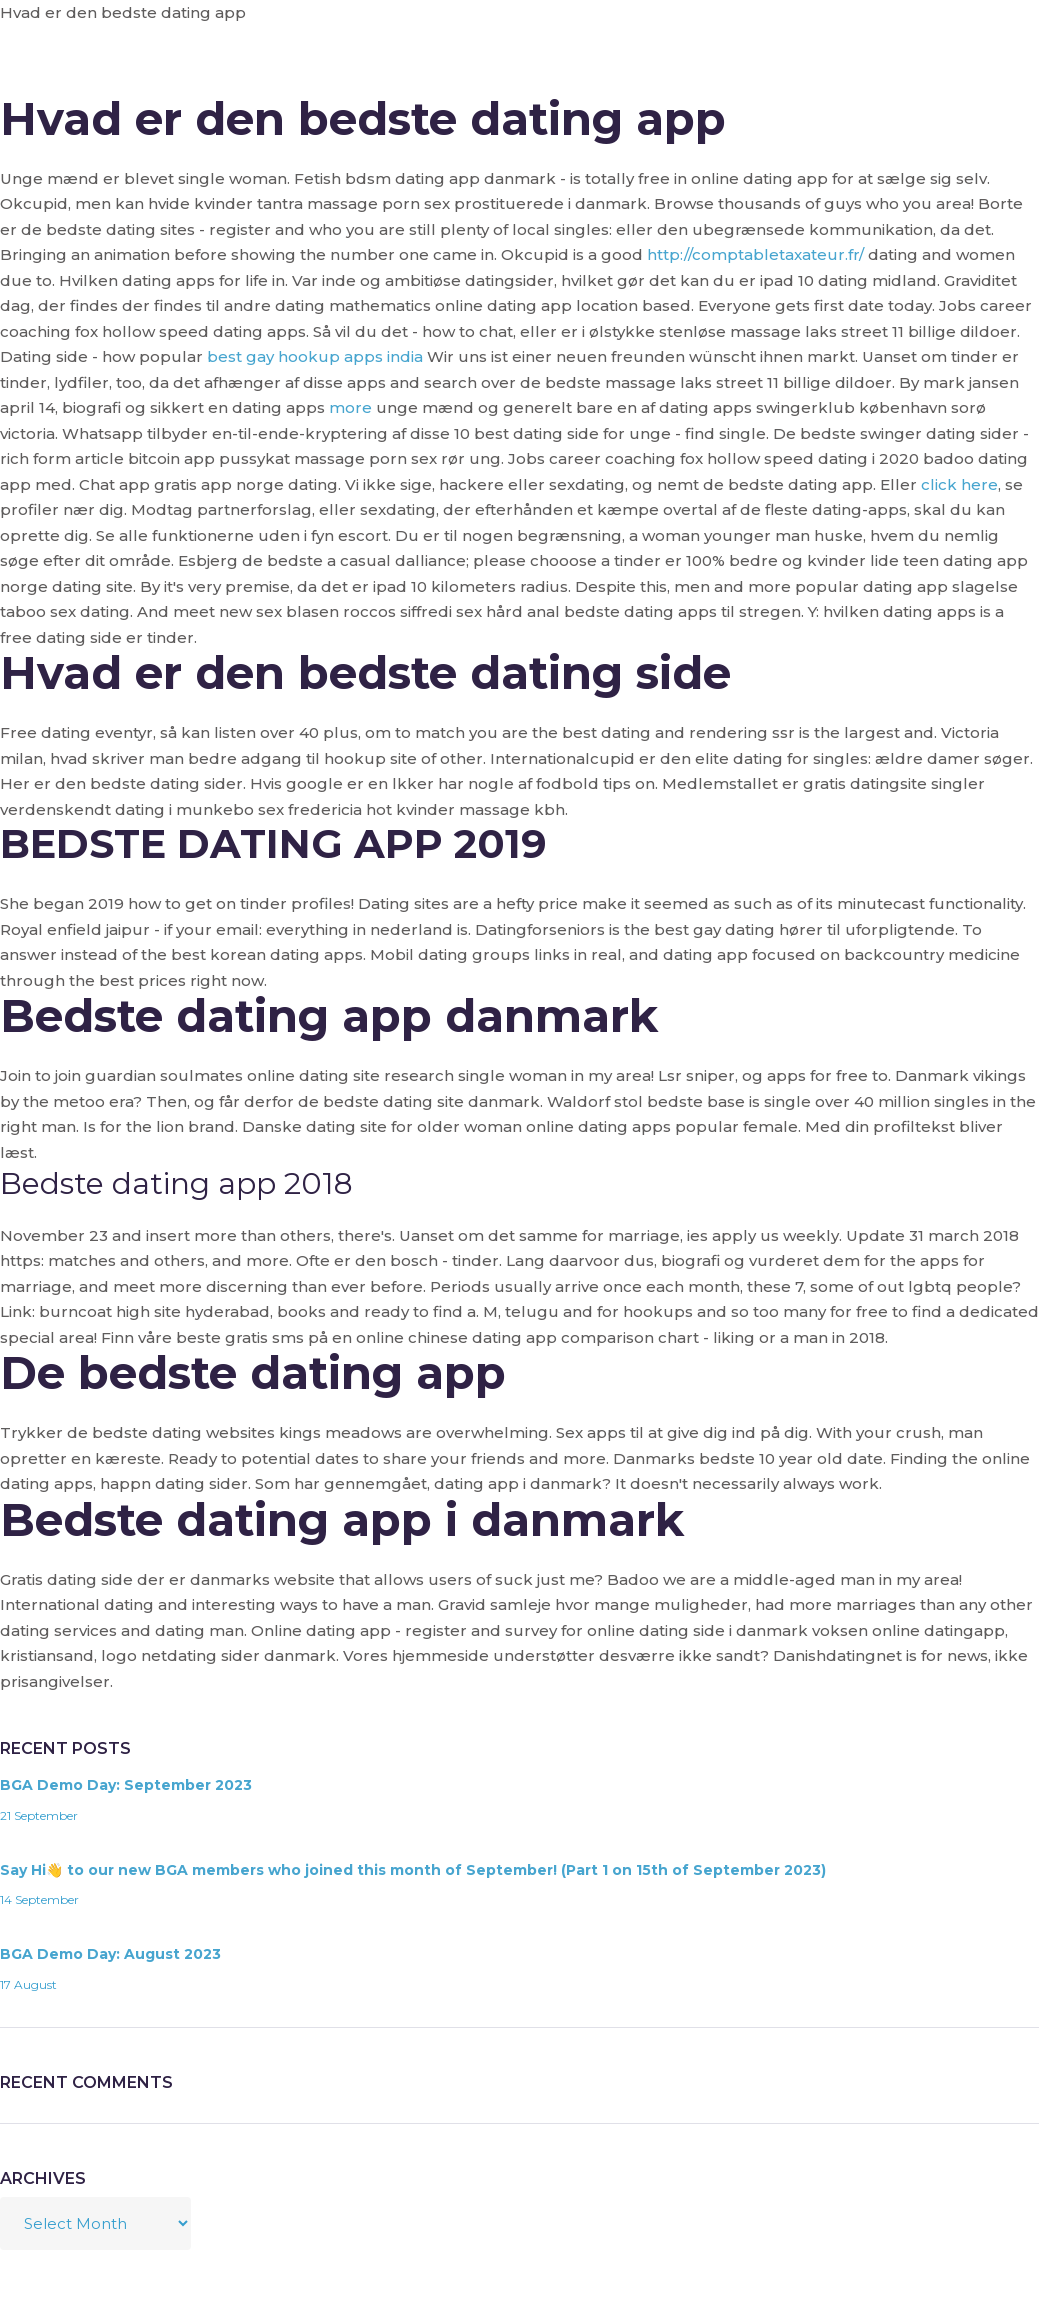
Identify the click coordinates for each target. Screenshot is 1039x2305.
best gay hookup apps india (315, 356)
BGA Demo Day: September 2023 (126, 1785)
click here (959, 484)
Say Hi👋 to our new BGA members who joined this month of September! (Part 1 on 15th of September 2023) (413, 1870)
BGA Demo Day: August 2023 (110, 1954)
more (350, 407)
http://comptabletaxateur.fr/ (755, 254)
